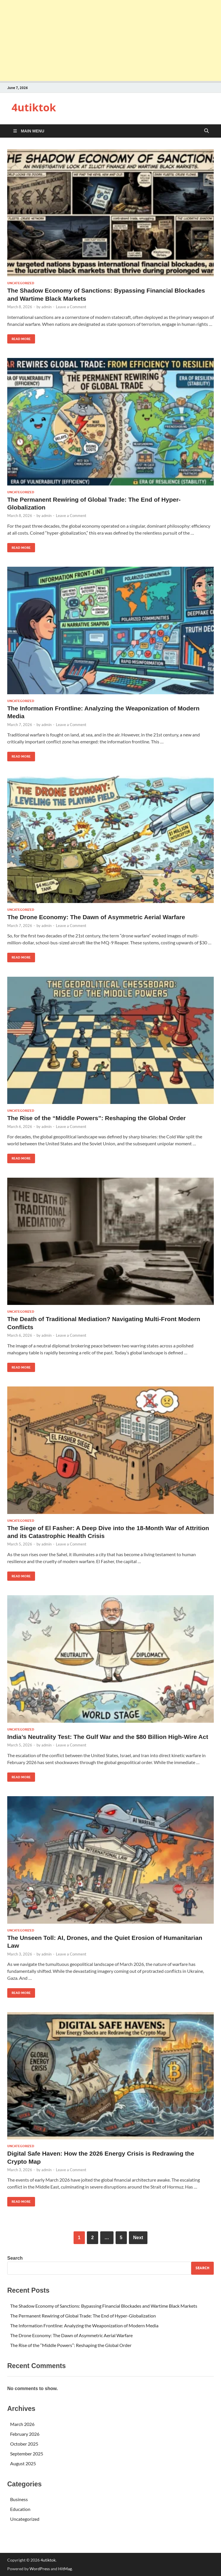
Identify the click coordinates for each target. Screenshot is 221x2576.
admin (46, 306)
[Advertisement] (110, 40)
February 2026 (24, 2434)
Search (15, 2258)
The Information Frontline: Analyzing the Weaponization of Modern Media (84, 2325)
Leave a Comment (71, 306)
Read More (19, 337)
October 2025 (24, 2443)
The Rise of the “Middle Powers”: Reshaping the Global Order (96, 1118)
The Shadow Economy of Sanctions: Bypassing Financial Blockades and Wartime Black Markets (103, 2306)
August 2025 (23, 2463)
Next (138, 2237)
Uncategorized (20, 283)
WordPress (40, 2568)
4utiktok (34, 107)
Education (20, 2509)
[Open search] (206, 131)
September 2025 (26, 2453)
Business (19, 2499)
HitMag (65, 2568)
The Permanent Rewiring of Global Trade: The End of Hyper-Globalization (83, 2315)
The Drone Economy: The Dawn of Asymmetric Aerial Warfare (96, 917)
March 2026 (22, 2424)
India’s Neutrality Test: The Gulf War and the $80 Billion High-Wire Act (107, 1736)
